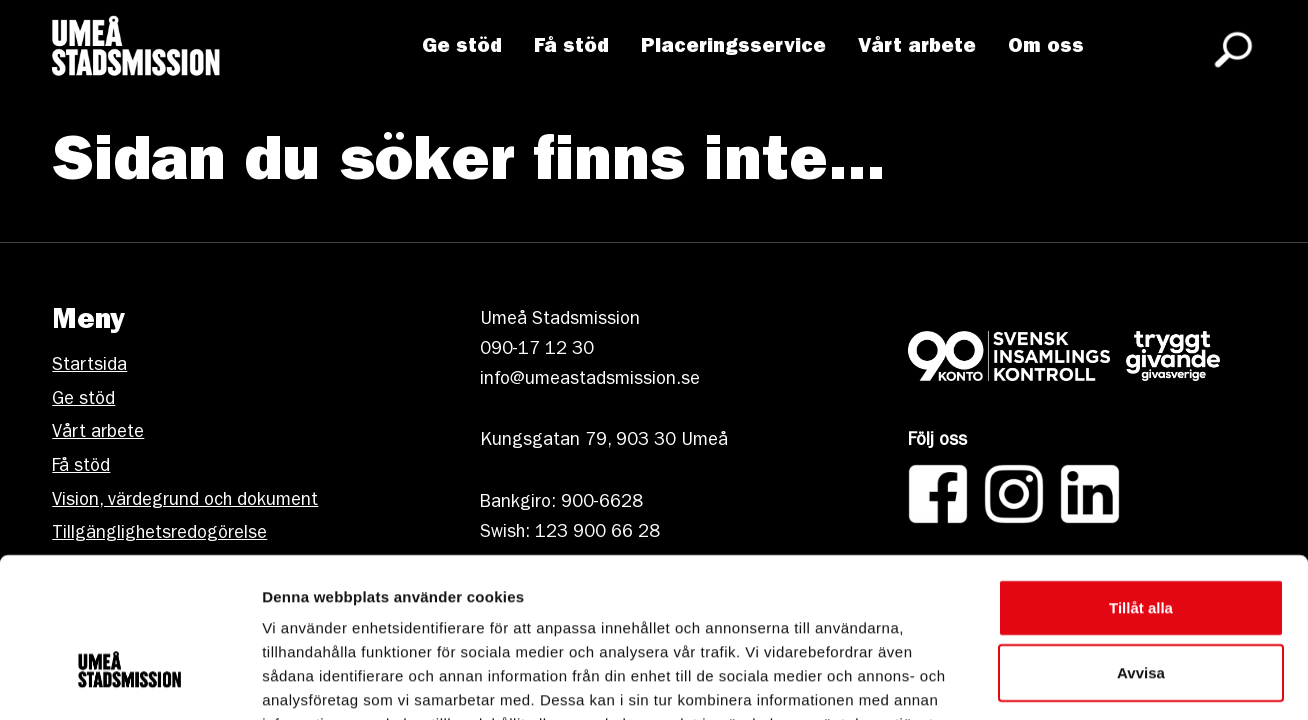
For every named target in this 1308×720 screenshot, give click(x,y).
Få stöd (574, 51)
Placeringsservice (736, 51)
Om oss (1049, 51)
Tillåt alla (1141, 483)
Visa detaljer (1086, 680)
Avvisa (1141, 549)
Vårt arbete (920, 51)
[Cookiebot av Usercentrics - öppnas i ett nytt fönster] (129, 681)
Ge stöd (465, 51)
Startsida (89, 367)
